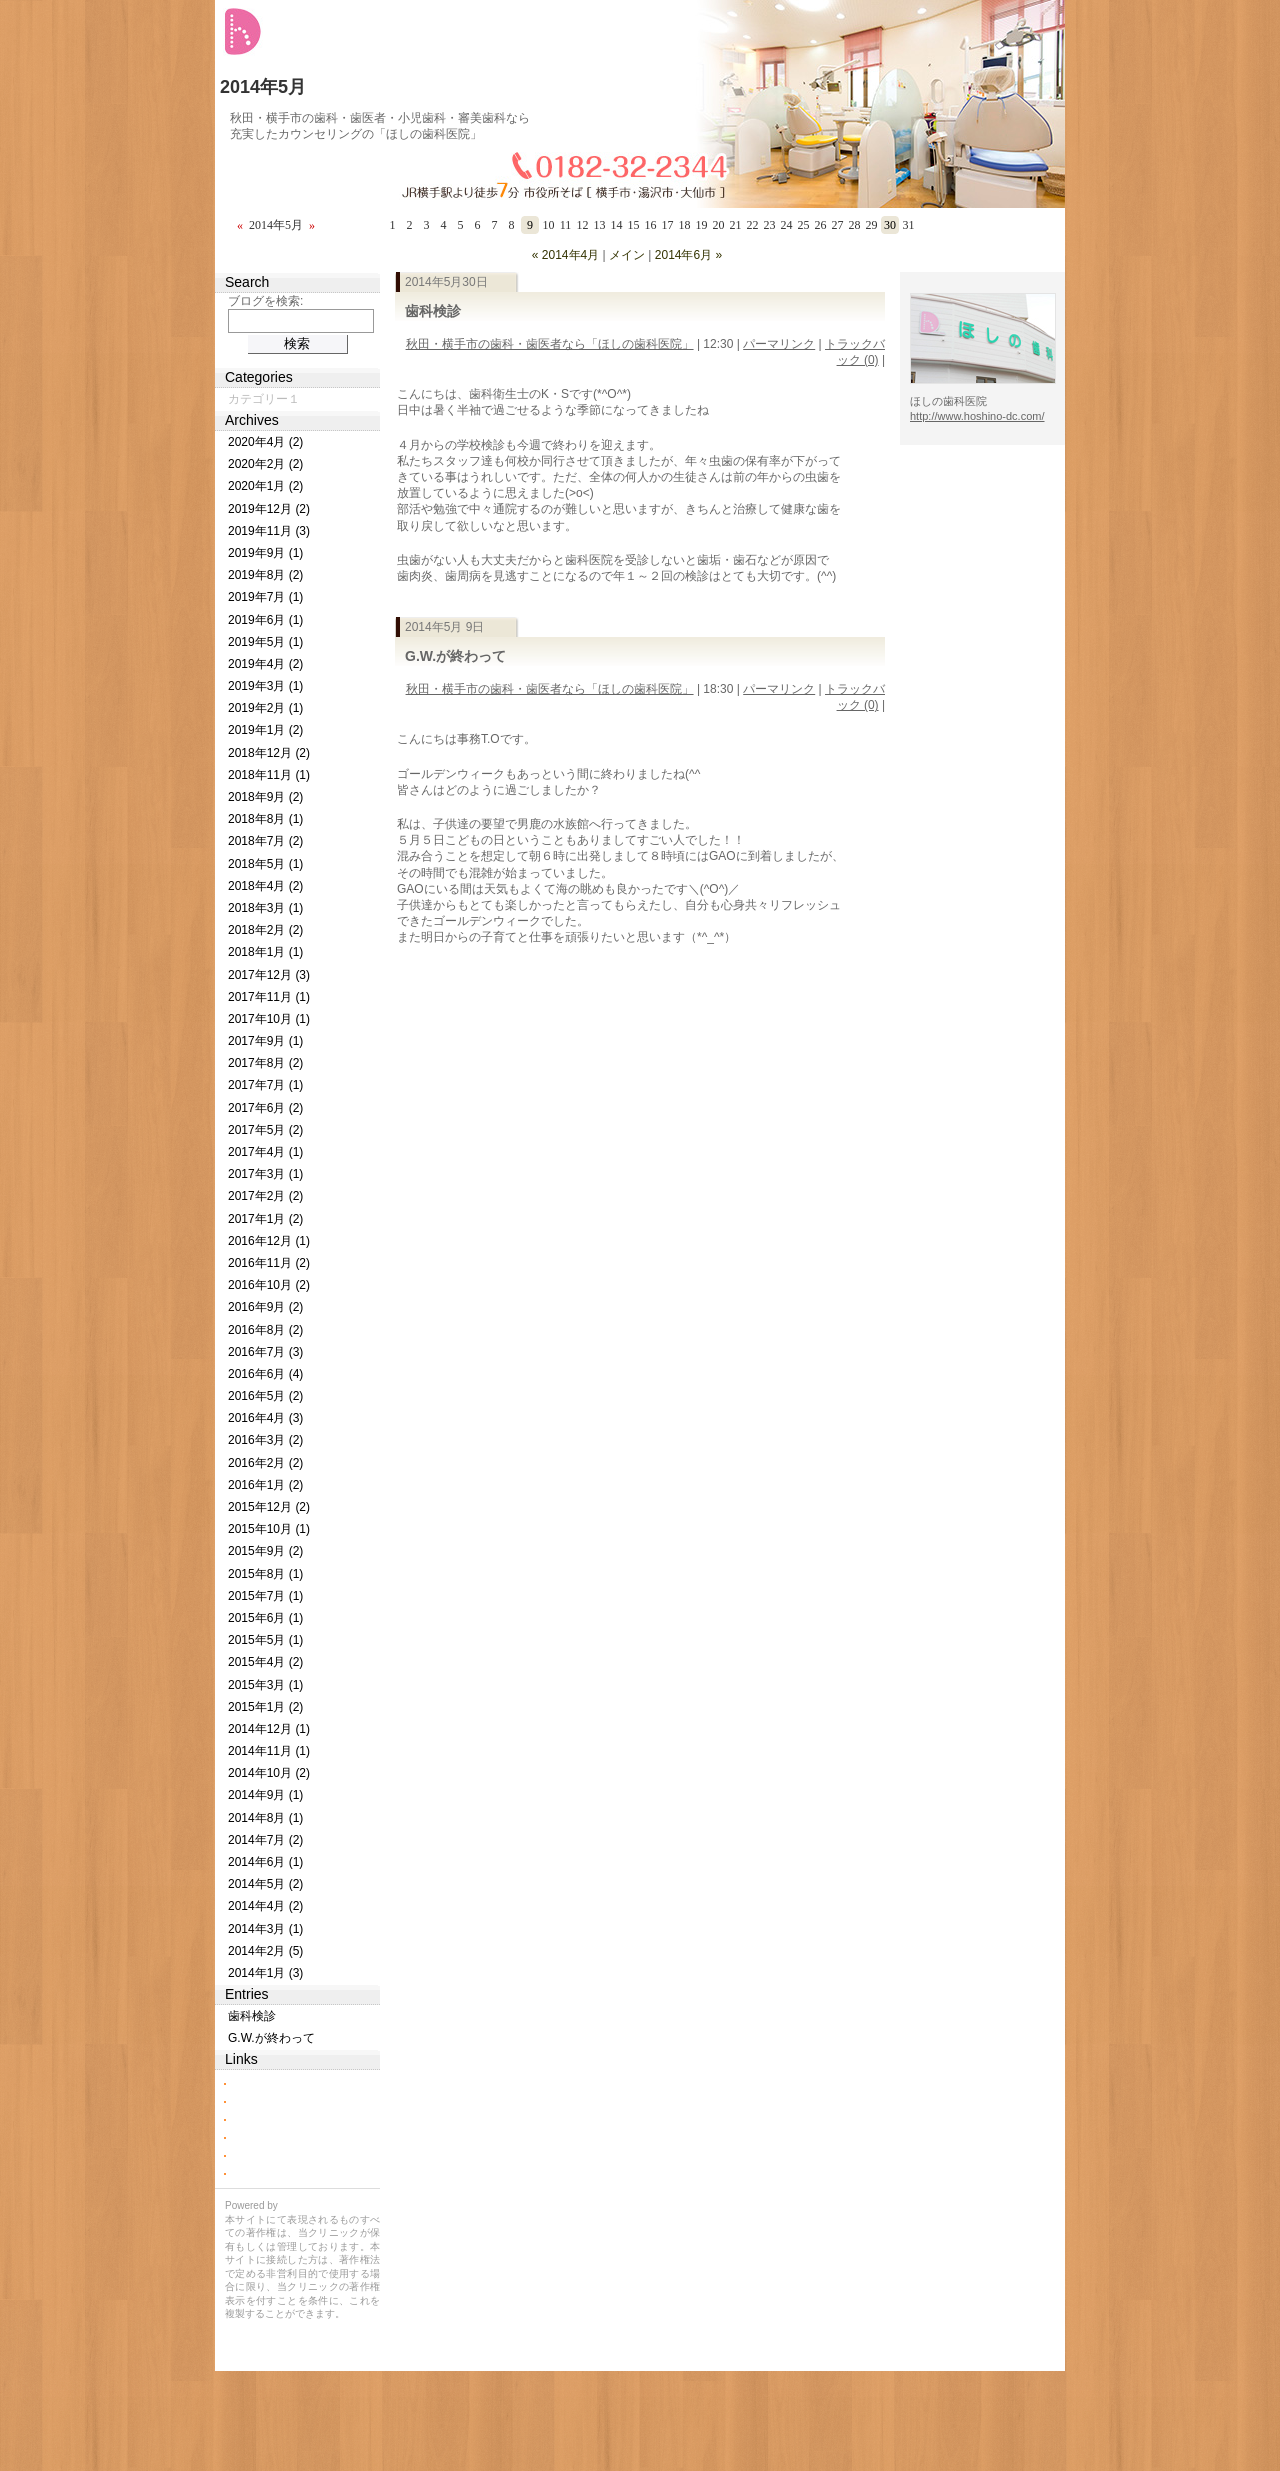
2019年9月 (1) (265, 553)
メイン (627, 255)
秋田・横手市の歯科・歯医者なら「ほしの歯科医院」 (550, 344)
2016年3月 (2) (265, 1440)
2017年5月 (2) (265, 1130)
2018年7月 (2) (265, 841)
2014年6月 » (688, 255)
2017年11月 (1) (269, 997)
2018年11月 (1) (269, 775)
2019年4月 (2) (265, 664)
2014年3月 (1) (265, 1929)
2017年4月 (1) (265, 1152)
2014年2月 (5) (265, 1951)
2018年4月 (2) (265, 886)
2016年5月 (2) (265, 1396)
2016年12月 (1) (269, 1241)
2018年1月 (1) (265, 952)
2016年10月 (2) (269, 1285)
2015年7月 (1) (265, 1596)
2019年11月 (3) (269, 531)
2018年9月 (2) (265, 797)
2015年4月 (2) (265, 1662)
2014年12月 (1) (269, 1729)
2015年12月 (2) (269, 1507)
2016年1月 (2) (265, 1485)
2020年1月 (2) (265, 486)
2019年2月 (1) (265, 708)
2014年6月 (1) (265, 1862)
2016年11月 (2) (269, 1263)
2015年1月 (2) (265, 1707)
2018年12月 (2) (269, 753)
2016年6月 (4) (265, 1374)
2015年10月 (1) (269, 1529)
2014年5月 (263, 87)
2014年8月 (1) (265, 1818)
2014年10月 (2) (269, 1773)
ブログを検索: (265, 301)
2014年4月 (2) (265, 1906)
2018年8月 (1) (265, 819)
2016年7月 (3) (265, 1352)
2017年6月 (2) (265, 1108)
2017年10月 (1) (269, 1019)
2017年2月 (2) (265, 1196)
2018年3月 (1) (265, 908)
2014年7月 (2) (265, 1840)
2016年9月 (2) (265, 1307)
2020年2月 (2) (265, 464)
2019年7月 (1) (265, 597)
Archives (252, 420)
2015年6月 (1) (265, 1618)
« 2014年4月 (565, 255)
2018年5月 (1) (265, 864)
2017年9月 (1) (265, 1041)
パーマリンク (779, 344)
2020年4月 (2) (265, 442)
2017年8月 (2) (265, 1063)
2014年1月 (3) (265, 1973)
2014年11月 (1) (269, 1751)
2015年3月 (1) (265, 1685)
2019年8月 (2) (265, 575)
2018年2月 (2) (265, 930)
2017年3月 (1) (265, 1174)
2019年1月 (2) (265, 730)
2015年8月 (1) (265, 1574)
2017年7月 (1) (265, 1085)
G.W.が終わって (455, 656)
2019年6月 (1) (265, 620)
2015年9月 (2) (265, 1551)
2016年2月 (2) (265, 1463)
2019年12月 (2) (269, 509)
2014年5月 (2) (265, 1884)
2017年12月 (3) (269, 975)
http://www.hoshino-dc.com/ (977, 416)
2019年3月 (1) (265, 686)
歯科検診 (433, 311)
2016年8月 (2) (265, 1330)
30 (890, 225)
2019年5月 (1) (265, 642)
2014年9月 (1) (265, 1795)
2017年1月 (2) (265, 1219)
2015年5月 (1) (265, 1640)
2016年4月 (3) (265, 1418)
